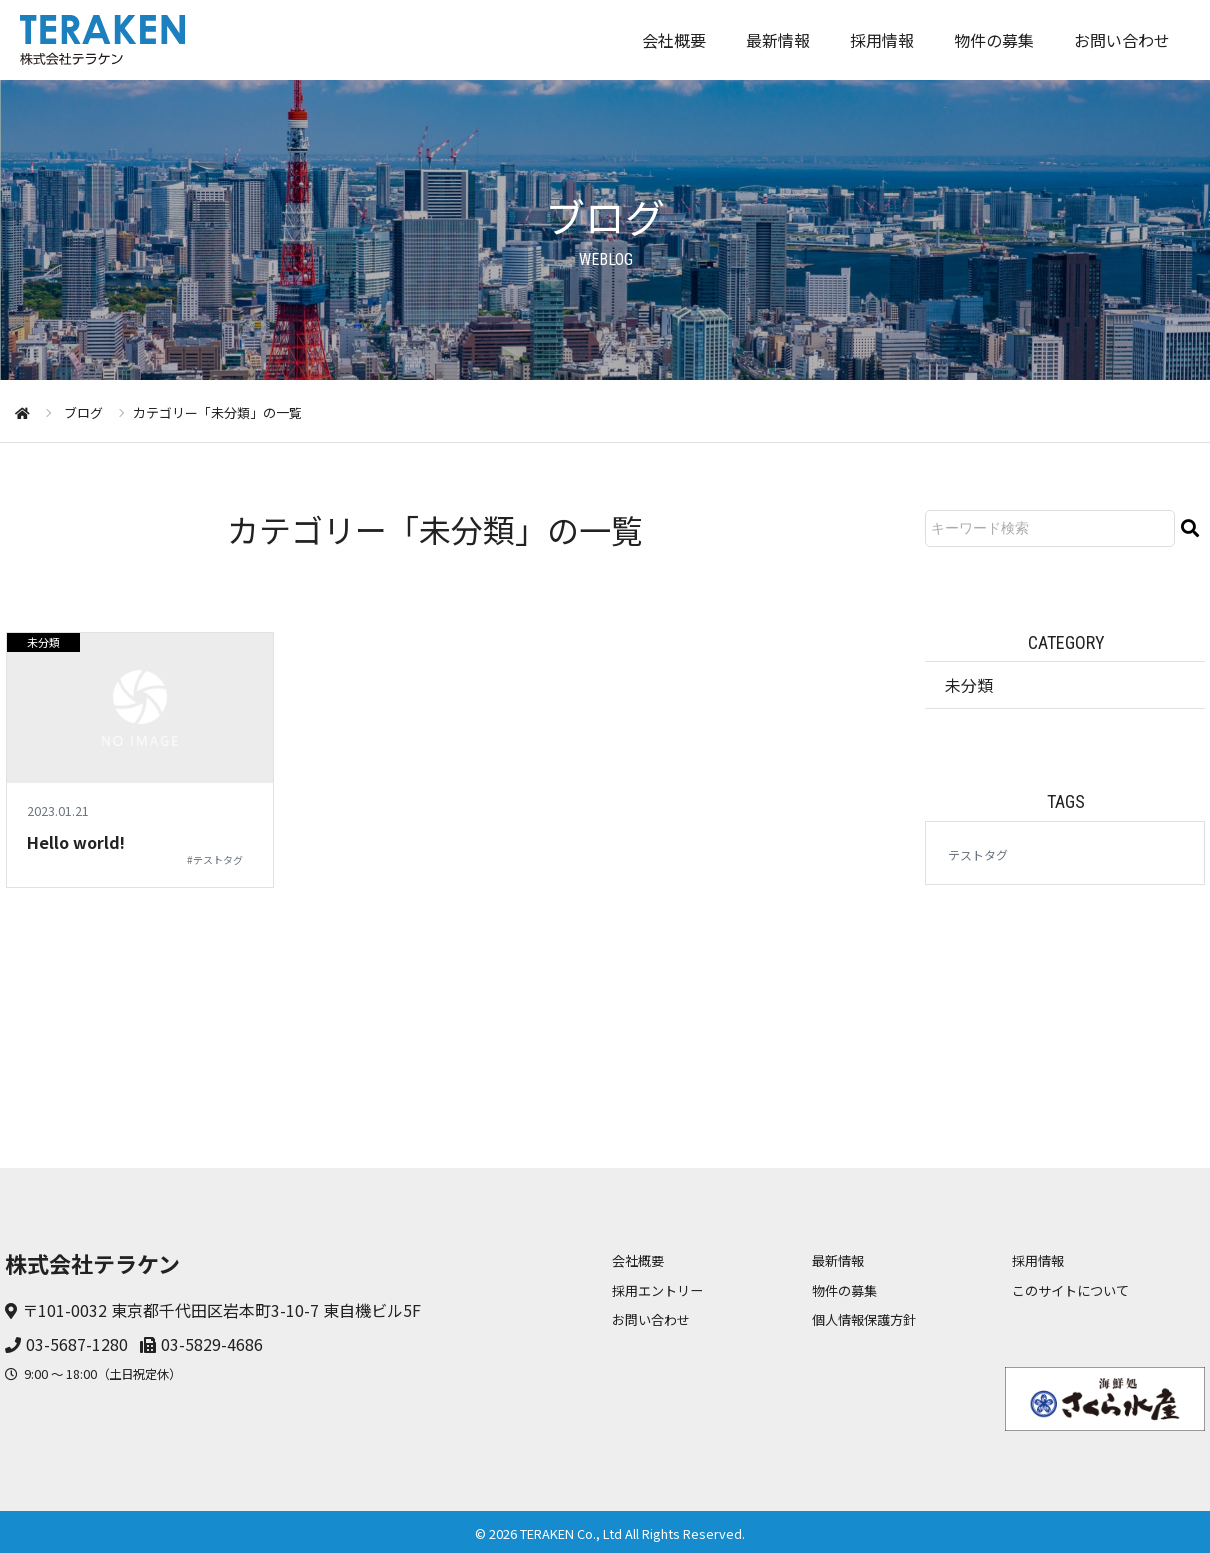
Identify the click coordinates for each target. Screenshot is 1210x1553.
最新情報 (778, 40)
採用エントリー (657, 1290)
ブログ (83, 412)
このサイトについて (1070, 1290)
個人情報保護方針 (864, 1319)
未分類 (43, 642)
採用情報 (882, 40)
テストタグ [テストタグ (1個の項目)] (978, 854)
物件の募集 (994, 40)
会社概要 (674, 40)
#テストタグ (215, 859)
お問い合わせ (1122, 40)
